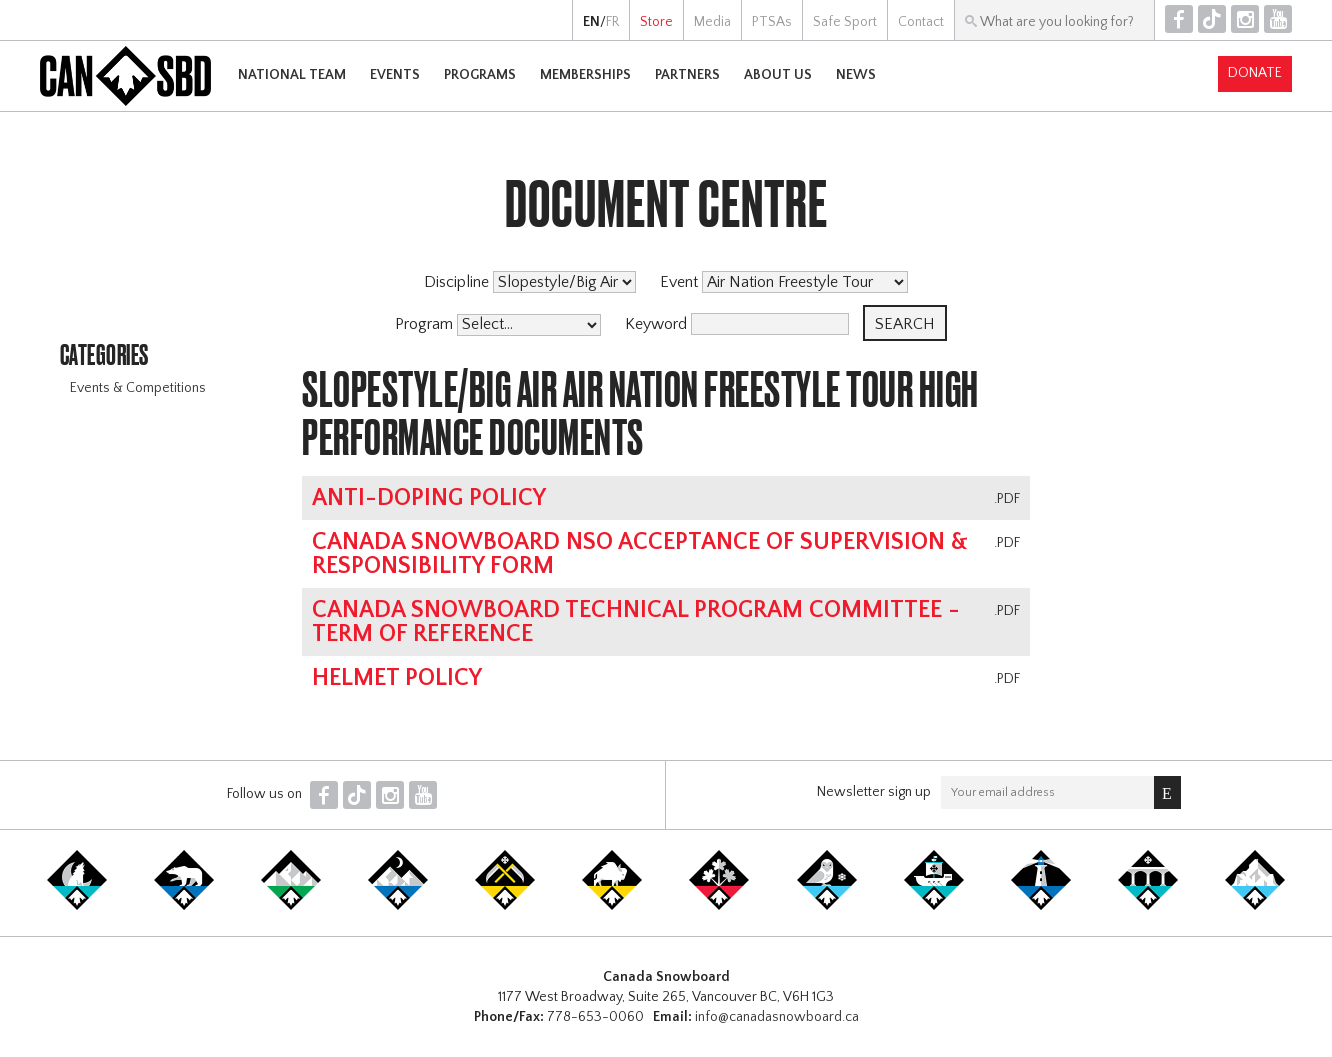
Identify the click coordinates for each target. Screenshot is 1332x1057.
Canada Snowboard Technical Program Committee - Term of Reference (636, 622)
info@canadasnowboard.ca (777, 1017)
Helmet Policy (397, 678)
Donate (1255, 73)
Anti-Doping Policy (429, 498)
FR (612, 22)
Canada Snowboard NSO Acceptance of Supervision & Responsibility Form (640, 554)
